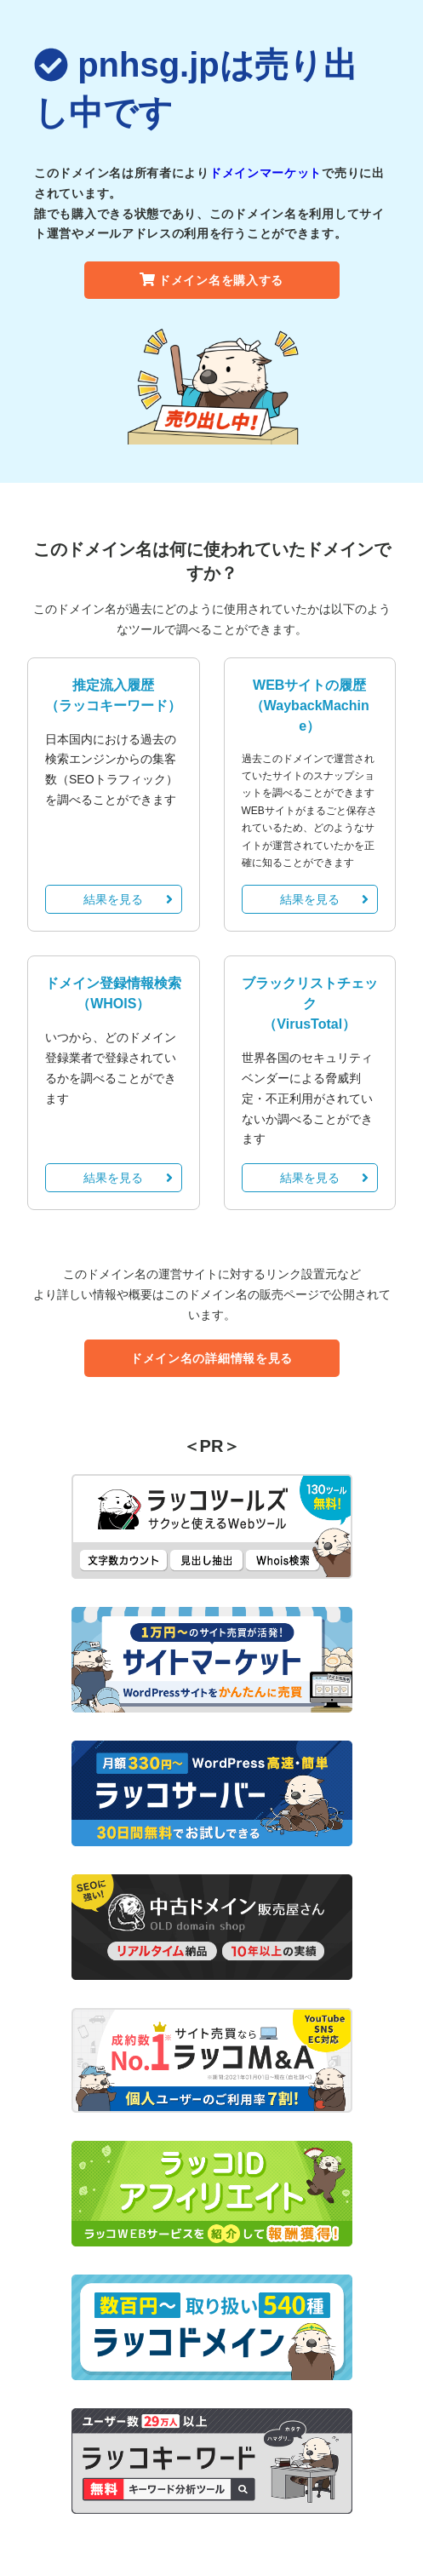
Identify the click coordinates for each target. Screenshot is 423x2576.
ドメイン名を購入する (211, 280)
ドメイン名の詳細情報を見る (211, 1358)
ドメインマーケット (265, 173)
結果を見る (127, 899)
